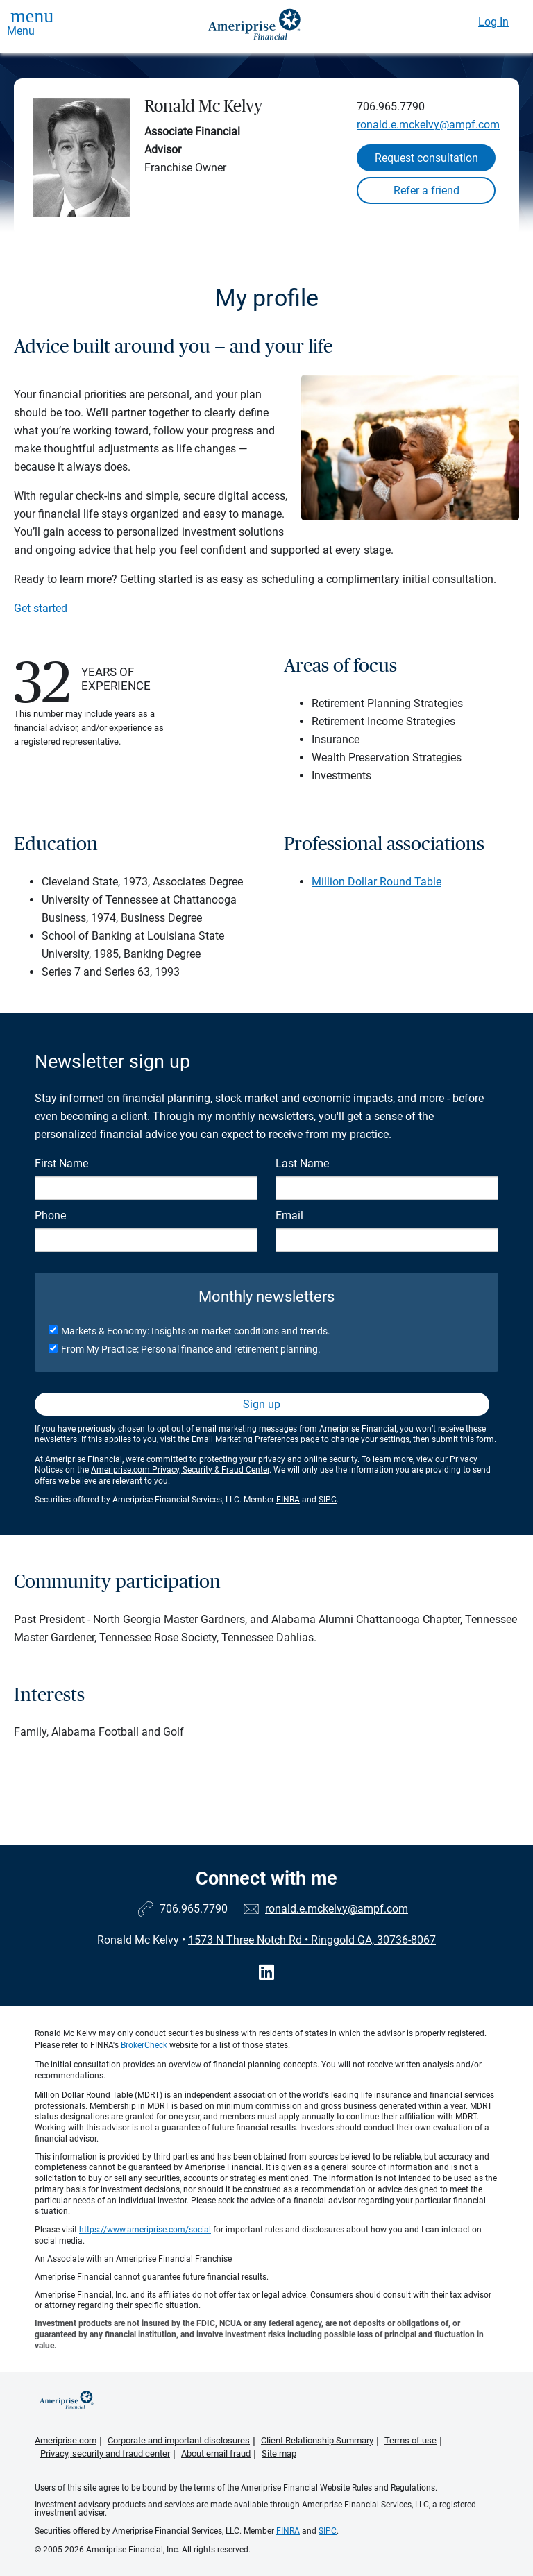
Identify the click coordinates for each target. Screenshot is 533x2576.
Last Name (302, 1163)
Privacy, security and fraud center (105, 2453)
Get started (40, 608)
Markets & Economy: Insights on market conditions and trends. (195, 1331)
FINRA (288, 1500)
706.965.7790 (391, 106)
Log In (493, 21)
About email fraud (216, 2453)
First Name (61, 1163)
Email (289, 1215)
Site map (279, 2453)
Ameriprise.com (65, 2440)
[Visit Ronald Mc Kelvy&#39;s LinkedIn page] (266, 1973)
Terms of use (410, 2440)
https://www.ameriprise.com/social (145, 2230)
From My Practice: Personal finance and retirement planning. (191, 1349)
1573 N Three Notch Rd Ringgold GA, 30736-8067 (312, 1940)
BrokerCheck (144, 2045)
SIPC (328, 1500)
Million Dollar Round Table (376, 881)
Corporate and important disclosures (179, 2440)
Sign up (261, 1404)
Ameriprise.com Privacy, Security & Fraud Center (180, 1470)
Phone (50, 1215)
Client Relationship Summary (317, 2440)
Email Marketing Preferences (245, 1439)
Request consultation (426, 157)
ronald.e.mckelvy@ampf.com (428, 124)
